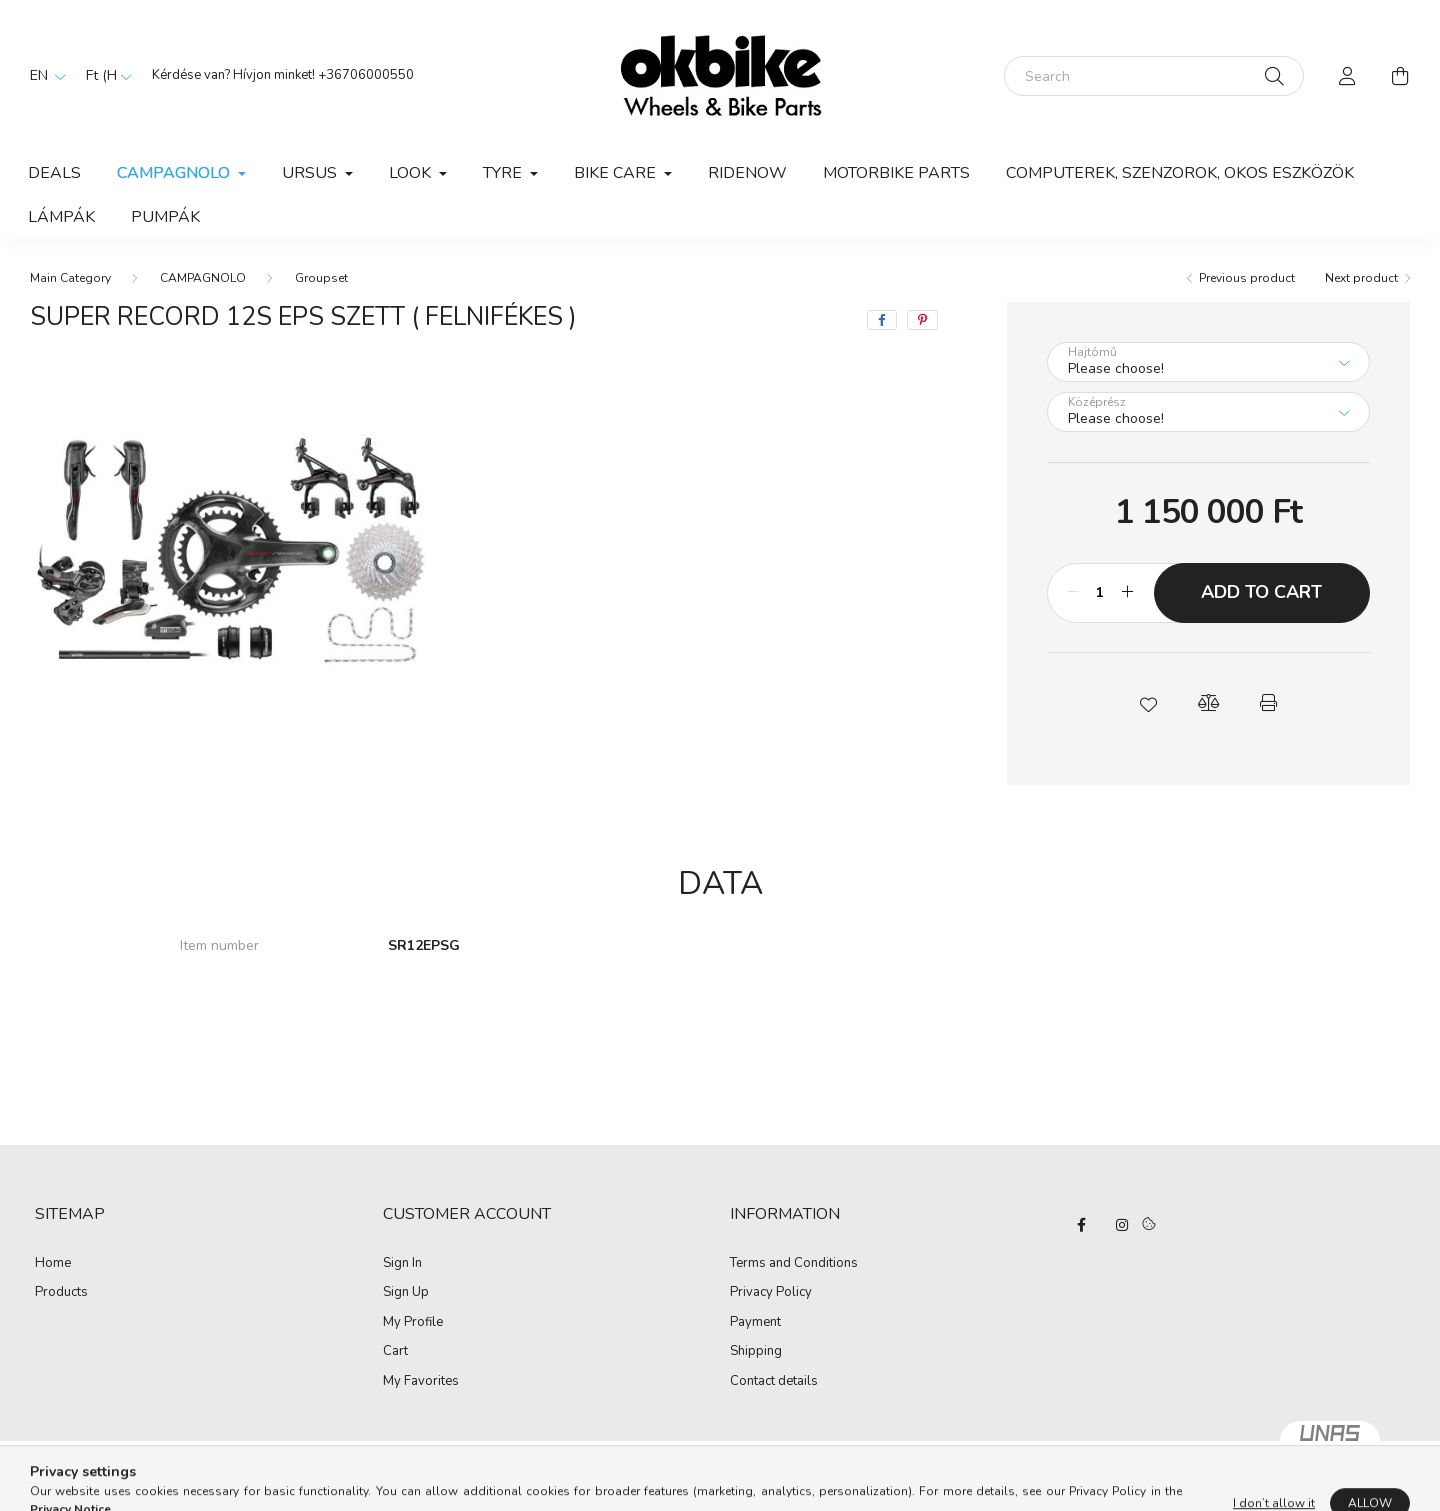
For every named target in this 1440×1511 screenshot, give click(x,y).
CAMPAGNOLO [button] (175, 173)
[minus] (1073, 593)
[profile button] (1348, 76)
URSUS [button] (311, 173)
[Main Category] (70, 278)
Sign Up (406, 1293)
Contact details (774, 1382)
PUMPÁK (165, 217)
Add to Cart (1261, 592)
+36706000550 (366, 75)
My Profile (413, 1323)
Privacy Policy (771, 1293)
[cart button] (1400, 76)
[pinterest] (922, 320)
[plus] (1128, 593)
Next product (1361, 278)
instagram (1122, 1225)
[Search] (1154, 76)
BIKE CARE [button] (617, 173)
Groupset (321, 278)
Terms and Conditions (794, 1264)
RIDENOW (747, 173)
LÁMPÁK (61, 217)
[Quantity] (1100, 593)
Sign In (402, 1264)
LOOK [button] (412, 173)
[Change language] (43, 76)
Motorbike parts (896, 173)
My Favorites (421, 1382)
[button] (1148, 703)
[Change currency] (104, 76)
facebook (1082, 1225)
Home (53, 1264)
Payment (755, 1323)
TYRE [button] (504, 173)
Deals (54, 173)
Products (61, 1293)
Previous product (1247, 278)
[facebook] (882, 320)
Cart (395, 1352)
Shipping (756, 1352)
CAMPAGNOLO (203, 278)
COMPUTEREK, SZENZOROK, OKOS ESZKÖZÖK (1180, 173)
